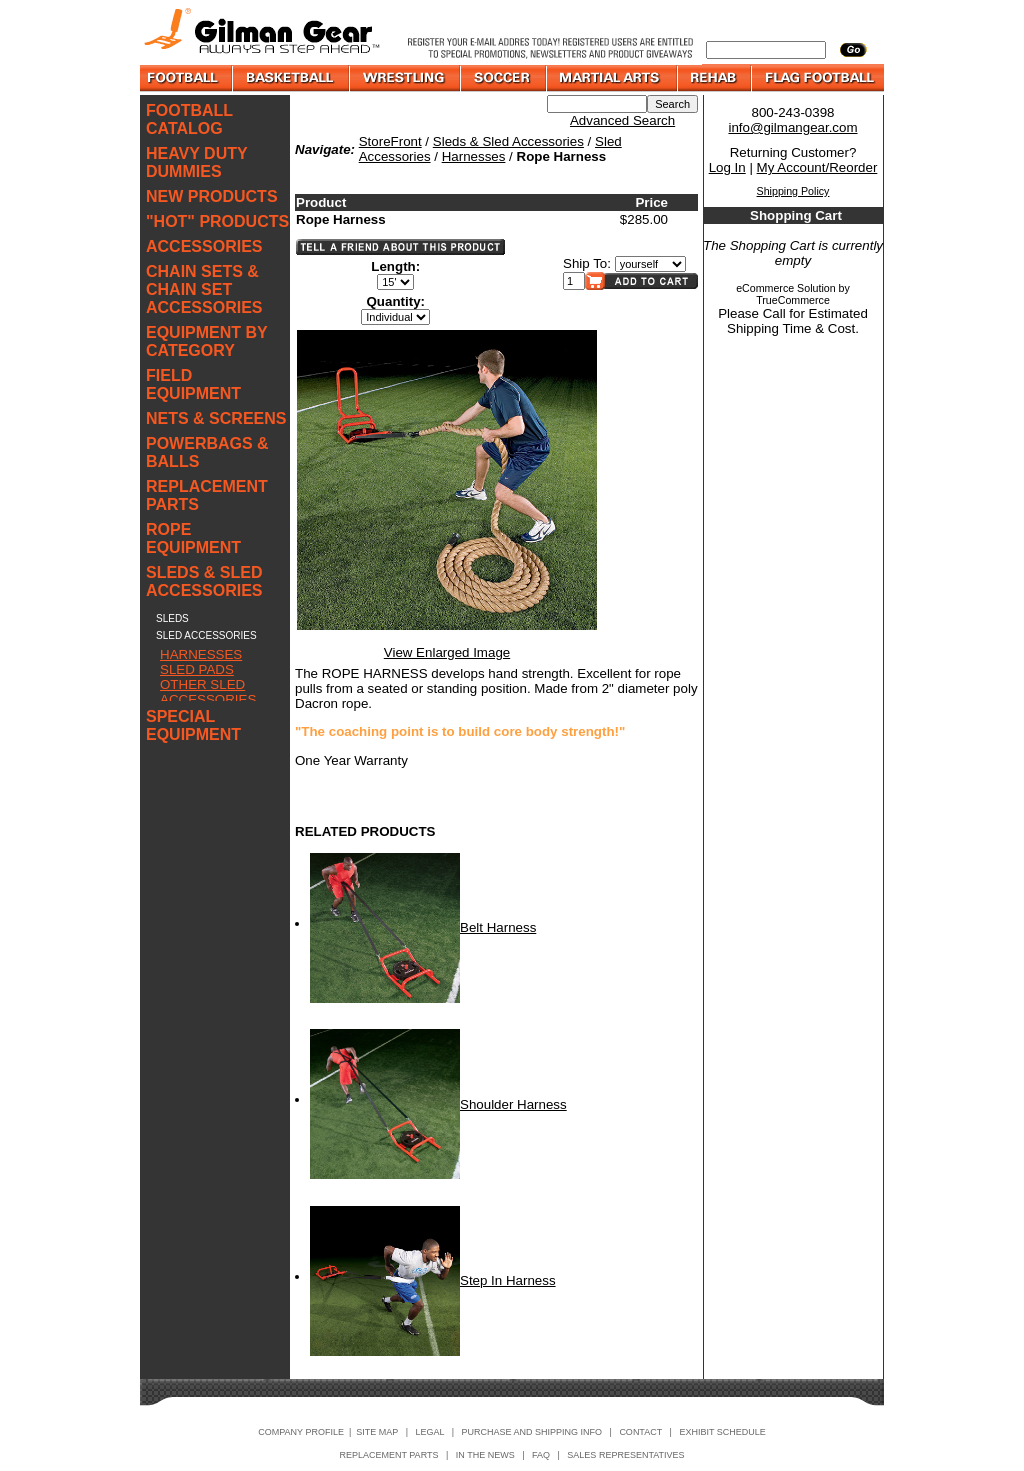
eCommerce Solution (786, 288)
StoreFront (390, 141)
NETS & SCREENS (216, 418)
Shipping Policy (793, 191)
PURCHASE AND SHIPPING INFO (532, 1432)
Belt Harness (498, 927)
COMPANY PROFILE (301, 1432)
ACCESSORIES (204, 246)
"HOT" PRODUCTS (217, 221)
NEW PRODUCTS (212, 196)
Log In (727, 167)
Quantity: (396, 301)
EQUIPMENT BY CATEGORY (207, 341)
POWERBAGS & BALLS (207, 452)
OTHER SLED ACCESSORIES (208, 692)
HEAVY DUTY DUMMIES (196, 162)
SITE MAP (377, 1432)
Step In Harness (508, 1280)
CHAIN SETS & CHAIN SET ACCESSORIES (204, 289)
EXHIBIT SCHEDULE (722, 1432)
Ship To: (587, 263)
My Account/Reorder (817, 167)
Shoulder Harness (513, 1104)
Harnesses (474, 156)
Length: (395, 266)
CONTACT (640, 1432)
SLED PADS (197, 669)
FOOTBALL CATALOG (189, 119)
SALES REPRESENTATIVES (625, 1455)
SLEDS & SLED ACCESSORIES (204, 581)
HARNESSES (201, 654)
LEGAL (429, 1432)
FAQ (541, 1455)
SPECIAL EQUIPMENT (193, 725)
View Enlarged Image (447, 652)
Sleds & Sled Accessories (508, 141)
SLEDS (172, 618)
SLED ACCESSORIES (206, 635)
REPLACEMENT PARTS (207, 495)
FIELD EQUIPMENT (193, 384)
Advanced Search (622, 120)
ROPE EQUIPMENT (193, 538)
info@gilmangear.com (792, 127)
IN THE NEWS (485, 1455)
